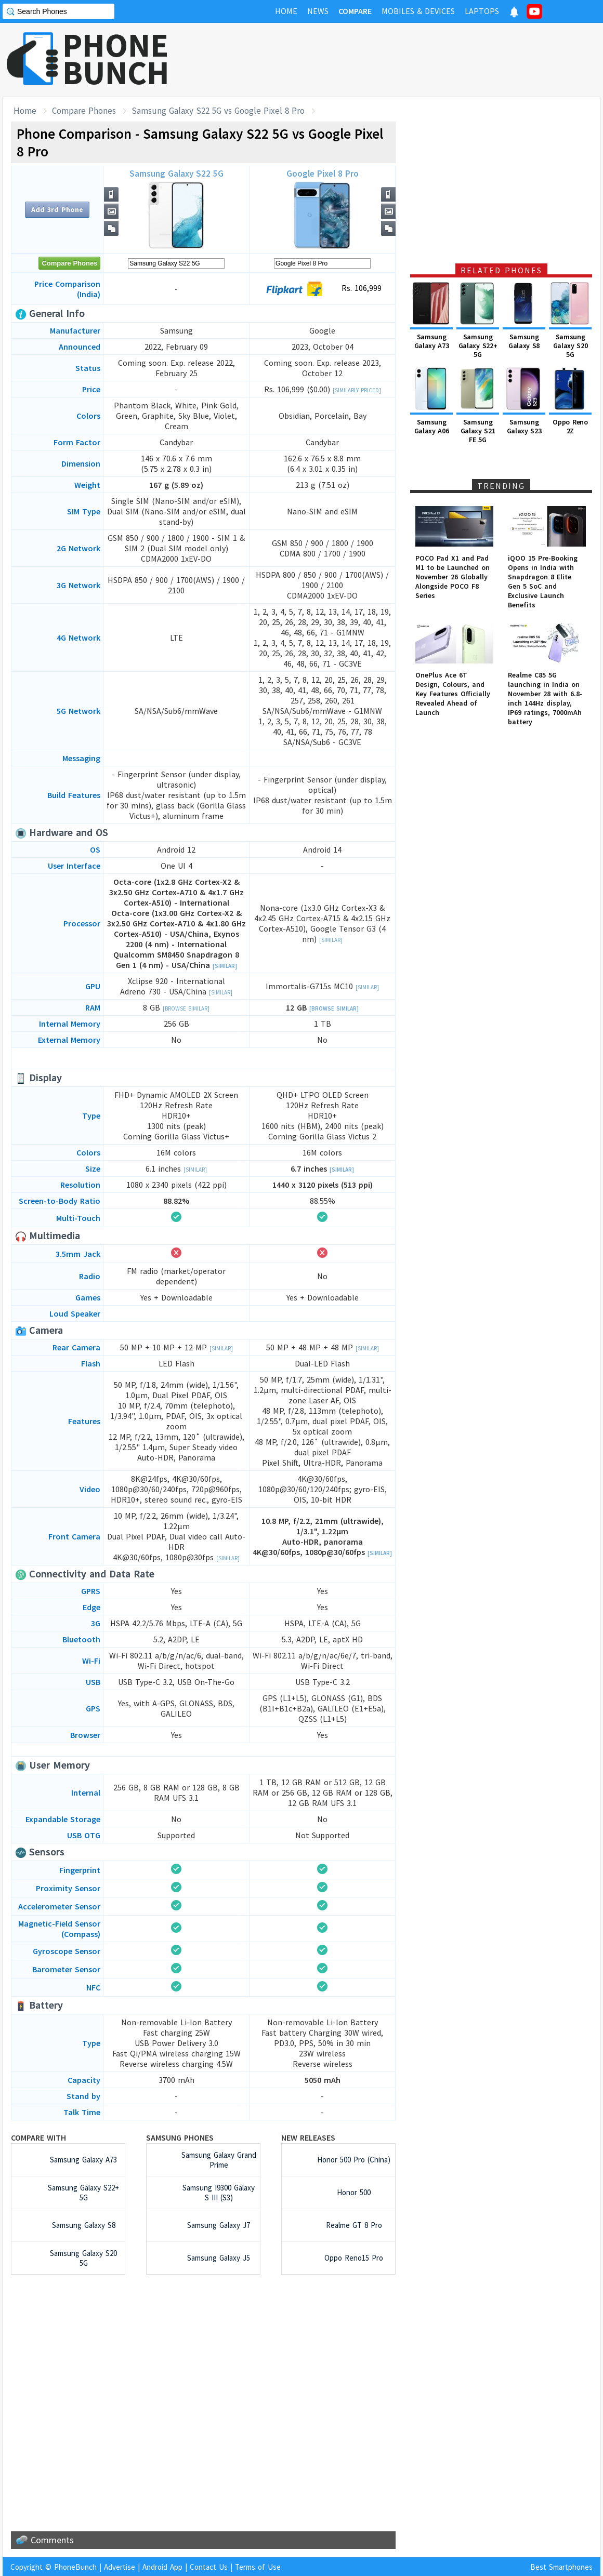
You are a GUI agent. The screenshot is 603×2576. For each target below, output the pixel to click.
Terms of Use (258, 2567)
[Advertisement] (411, 59)
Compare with (38, 2137)
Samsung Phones (180, 2137)
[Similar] (225, 966)
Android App (162, 2567)
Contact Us (209, 2567)
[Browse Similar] (186, 1008)
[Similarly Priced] (357, 390)
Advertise (119, 2567)
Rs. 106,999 (323, 289)
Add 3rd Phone (57, 209)
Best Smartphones (561, 2567)
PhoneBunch (75, 2567)
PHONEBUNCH (115, 58)
